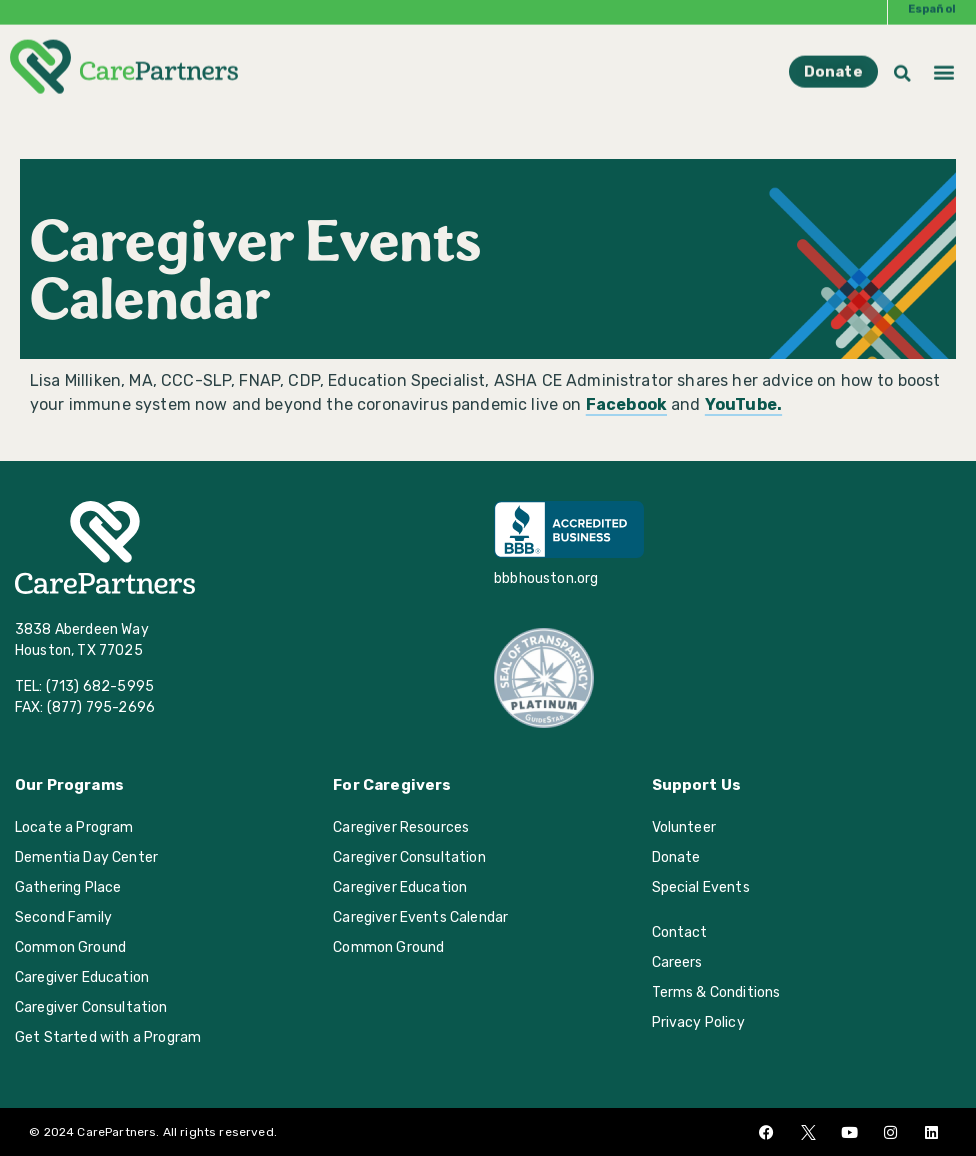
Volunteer (684, 827)
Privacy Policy (698, 1022)
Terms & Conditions (716, 992)
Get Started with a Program (108, 1037)
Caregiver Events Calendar (420, 917)
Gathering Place (68, 887)
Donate (676, 857)
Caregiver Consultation (91, 1007)
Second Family (63, 917)
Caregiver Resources (401, 827)
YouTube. (743, 404)
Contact (680, 932)
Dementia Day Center (86, 857)
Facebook (626, 404)
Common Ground (70, 947)
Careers (677, 962)
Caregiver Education (82, 977)
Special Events (701, 887)
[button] (944, 58)
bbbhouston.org (546, 578)
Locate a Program (74, 827)
